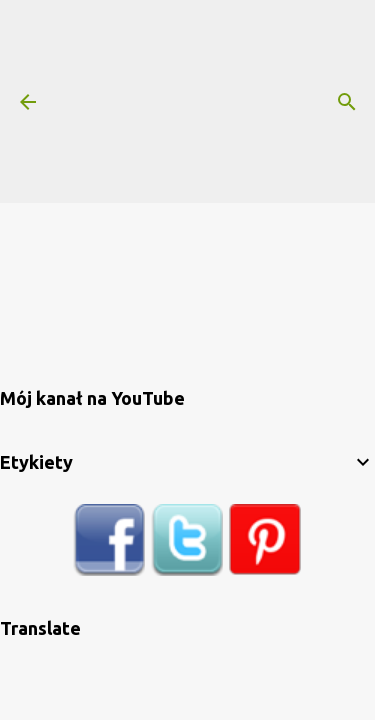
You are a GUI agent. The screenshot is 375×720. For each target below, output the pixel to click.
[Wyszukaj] (347, 102)
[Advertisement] (215, 100)
